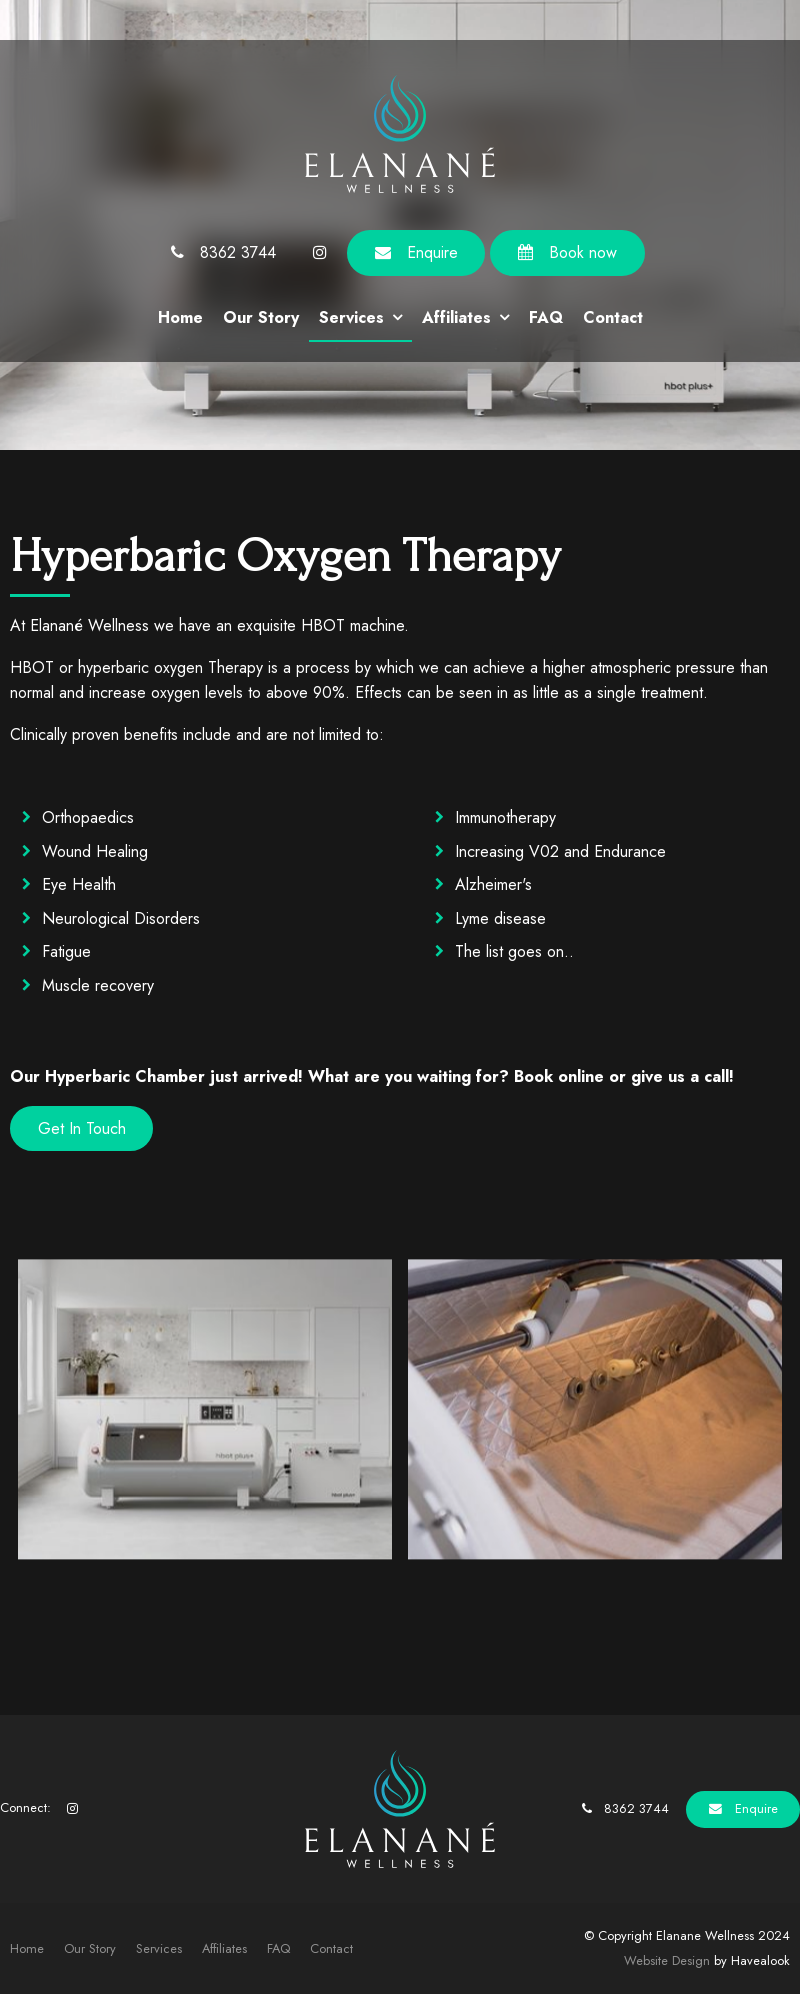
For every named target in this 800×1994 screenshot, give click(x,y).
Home (180, 317)
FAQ (546, 317)
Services (351, 317)
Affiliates (456, 317)
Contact (613, 317)
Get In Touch (82, 1128)
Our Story (261, 317)
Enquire (432, 252)
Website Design (667, 1960)
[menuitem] (27, 1949)
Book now (583, 252)
